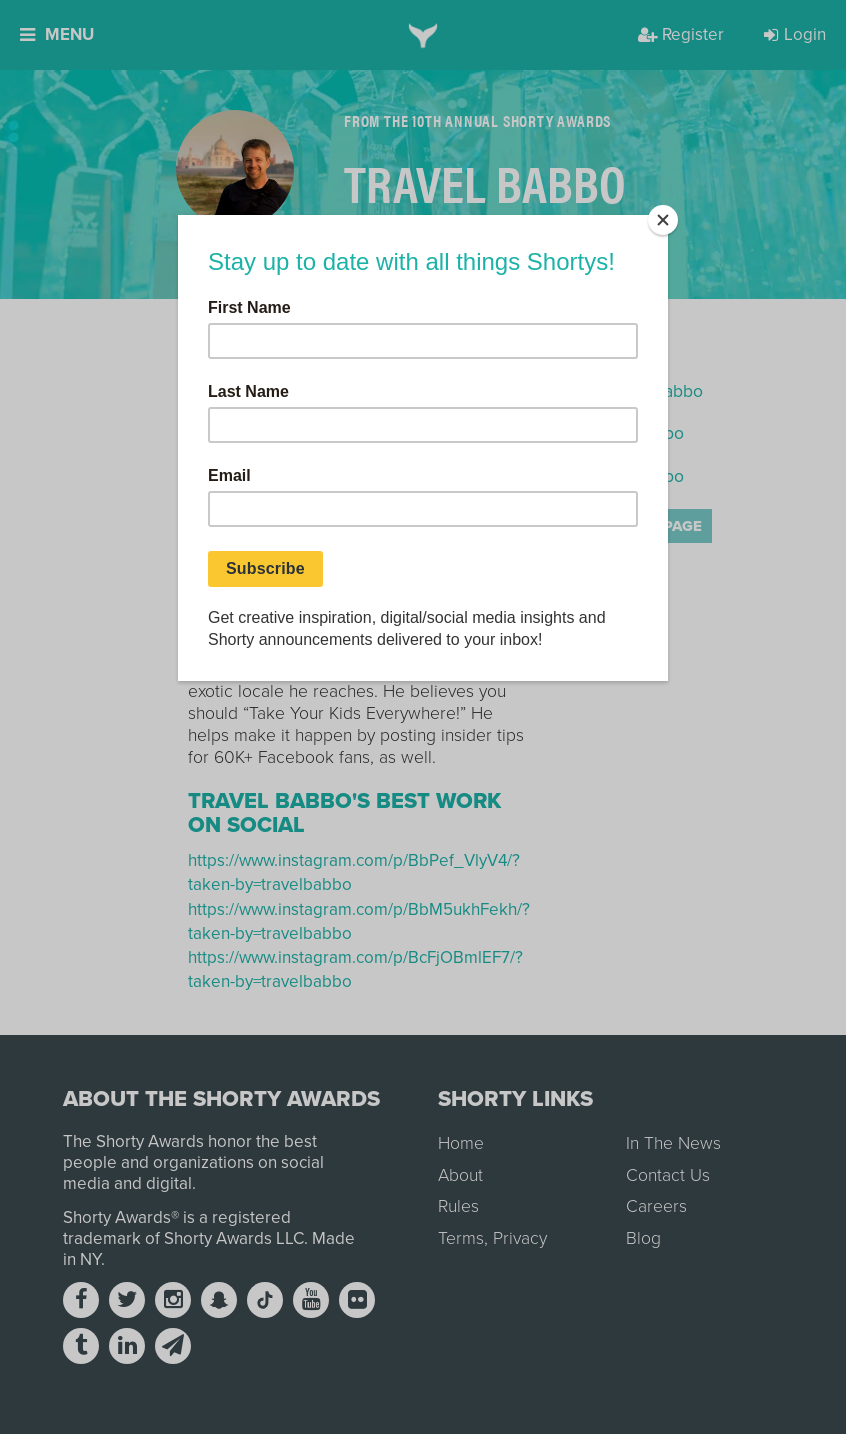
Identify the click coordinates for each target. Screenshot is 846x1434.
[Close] (663, 220)
